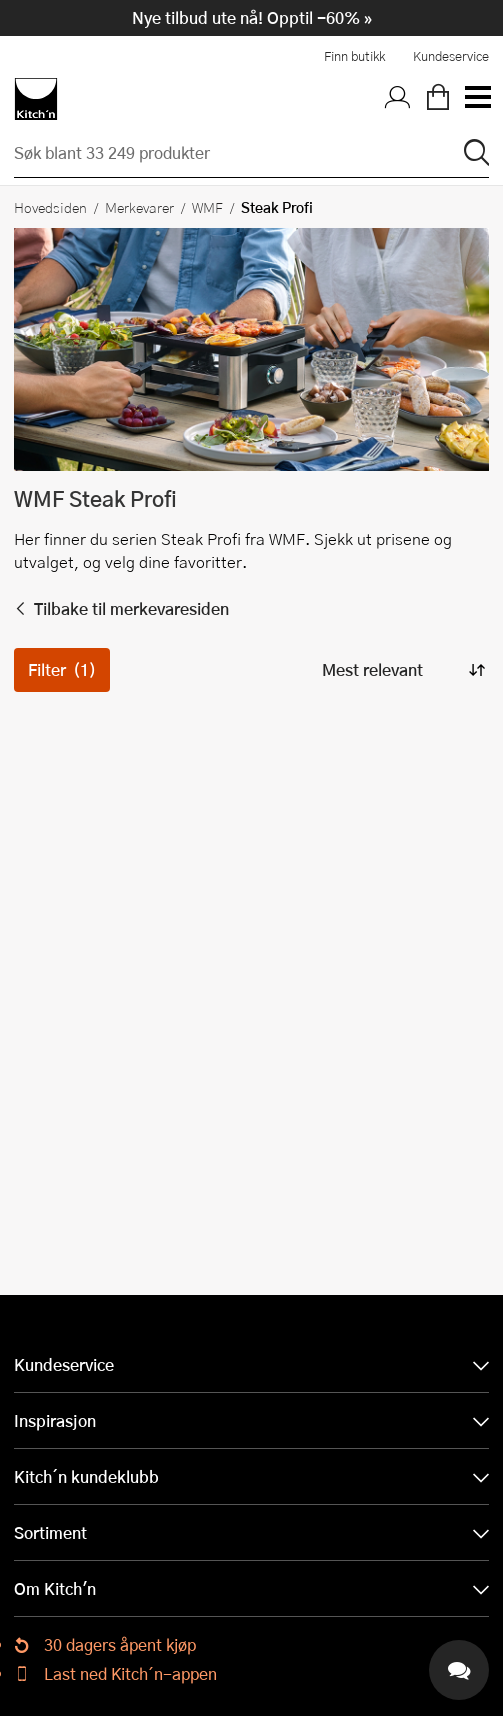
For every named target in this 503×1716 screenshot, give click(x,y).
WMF (207, 207)
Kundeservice (451, 56)
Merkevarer (139, 207)
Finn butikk (354, 56)
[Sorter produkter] (402, 669)
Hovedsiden (50, 207)
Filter (62, 669)
